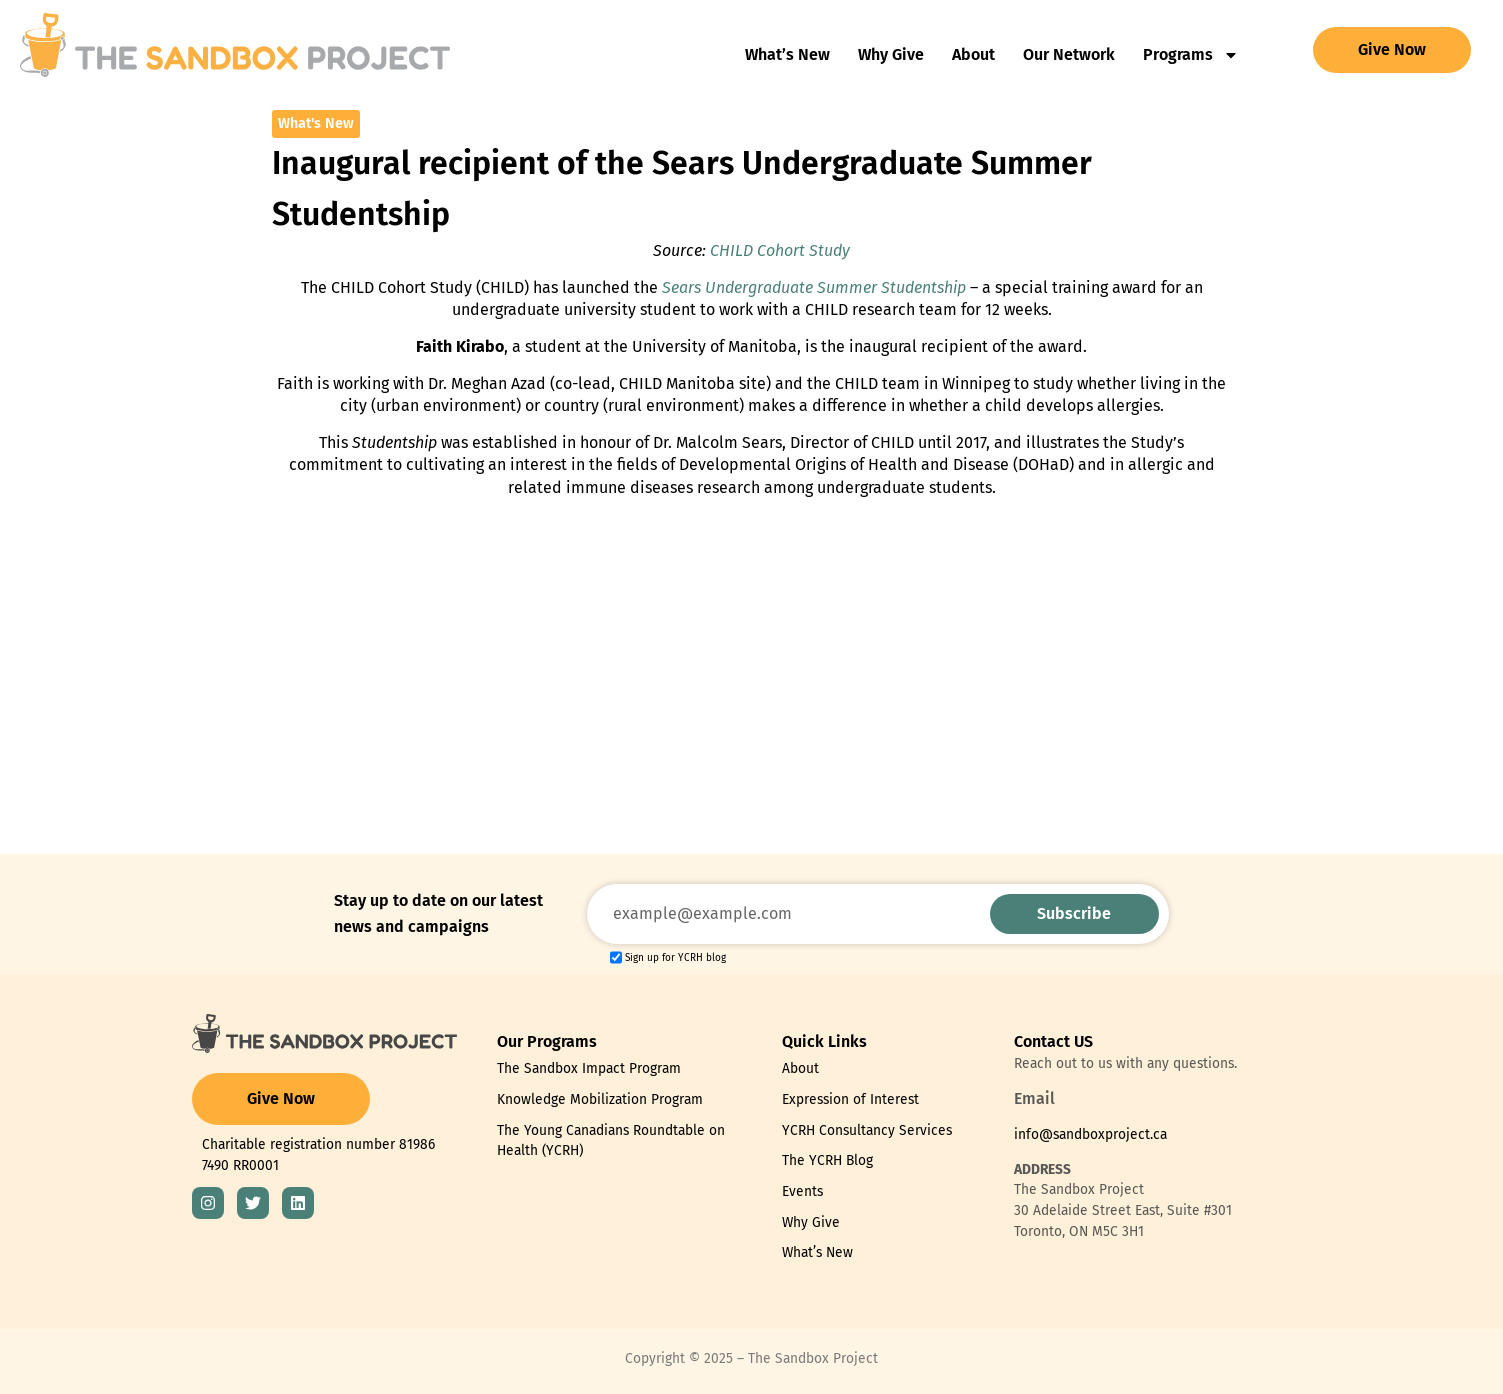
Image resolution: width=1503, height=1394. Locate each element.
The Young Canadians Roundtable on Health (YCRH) (611, 1141)
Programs (1191, 55)
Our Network (1069, 54)
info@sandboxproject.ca (1090, 1134)
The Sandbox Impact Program (589, 1068)
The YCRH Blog (827, 1160)
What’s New (787, 54)
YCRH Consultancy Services (867, 1130)
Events (802, 1191)
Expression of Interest (850, 1099)
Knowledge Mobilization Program (600, 1099)
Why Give (891, 54)
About (973, 54)
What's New (316, 123)
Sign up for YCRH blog (675, 959)
